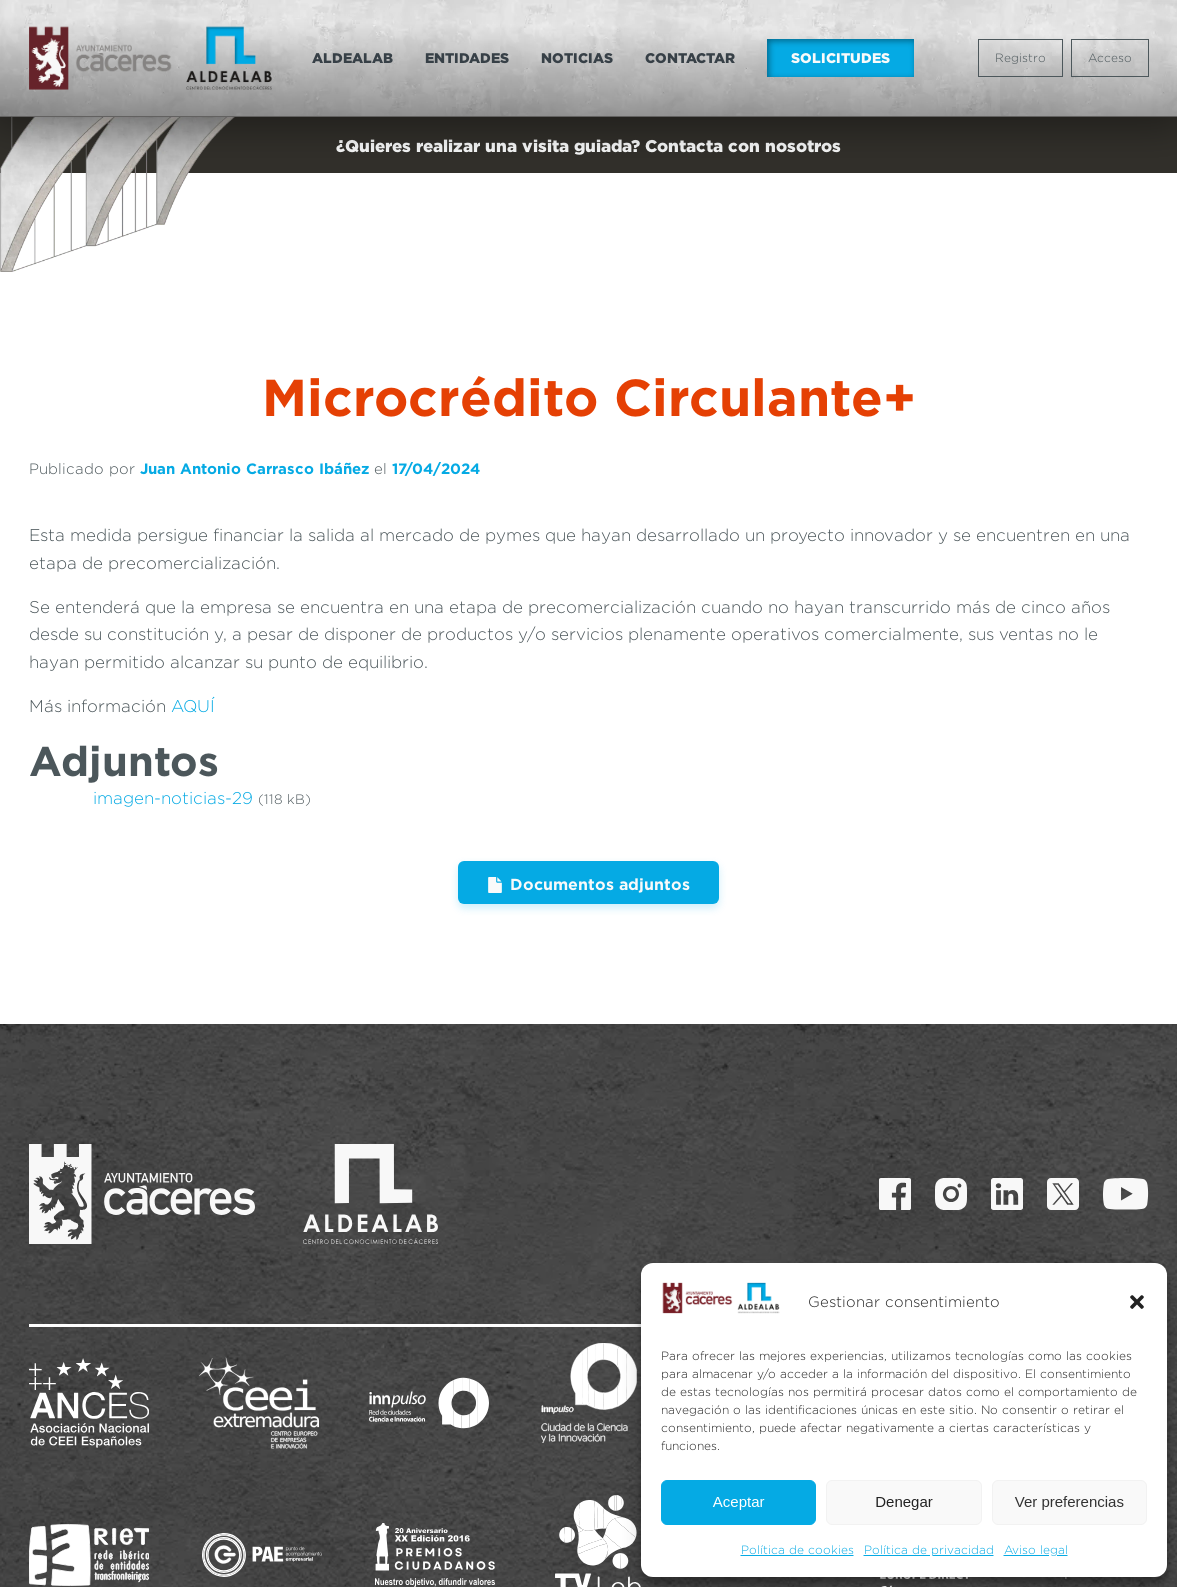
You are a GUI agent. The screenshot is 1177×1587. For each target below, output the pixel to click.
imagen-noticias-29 (173, 718)
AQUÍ (193, 626)
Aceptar (739, 1501)
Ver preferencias (1069, 1501)
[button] (1137, 1302)
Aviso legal (1036, 1549)
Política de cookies (797, 1549)
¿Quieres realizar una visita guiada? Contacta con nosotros (588, 145)
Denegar (904, 1501)
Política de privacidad (929, 1549)
